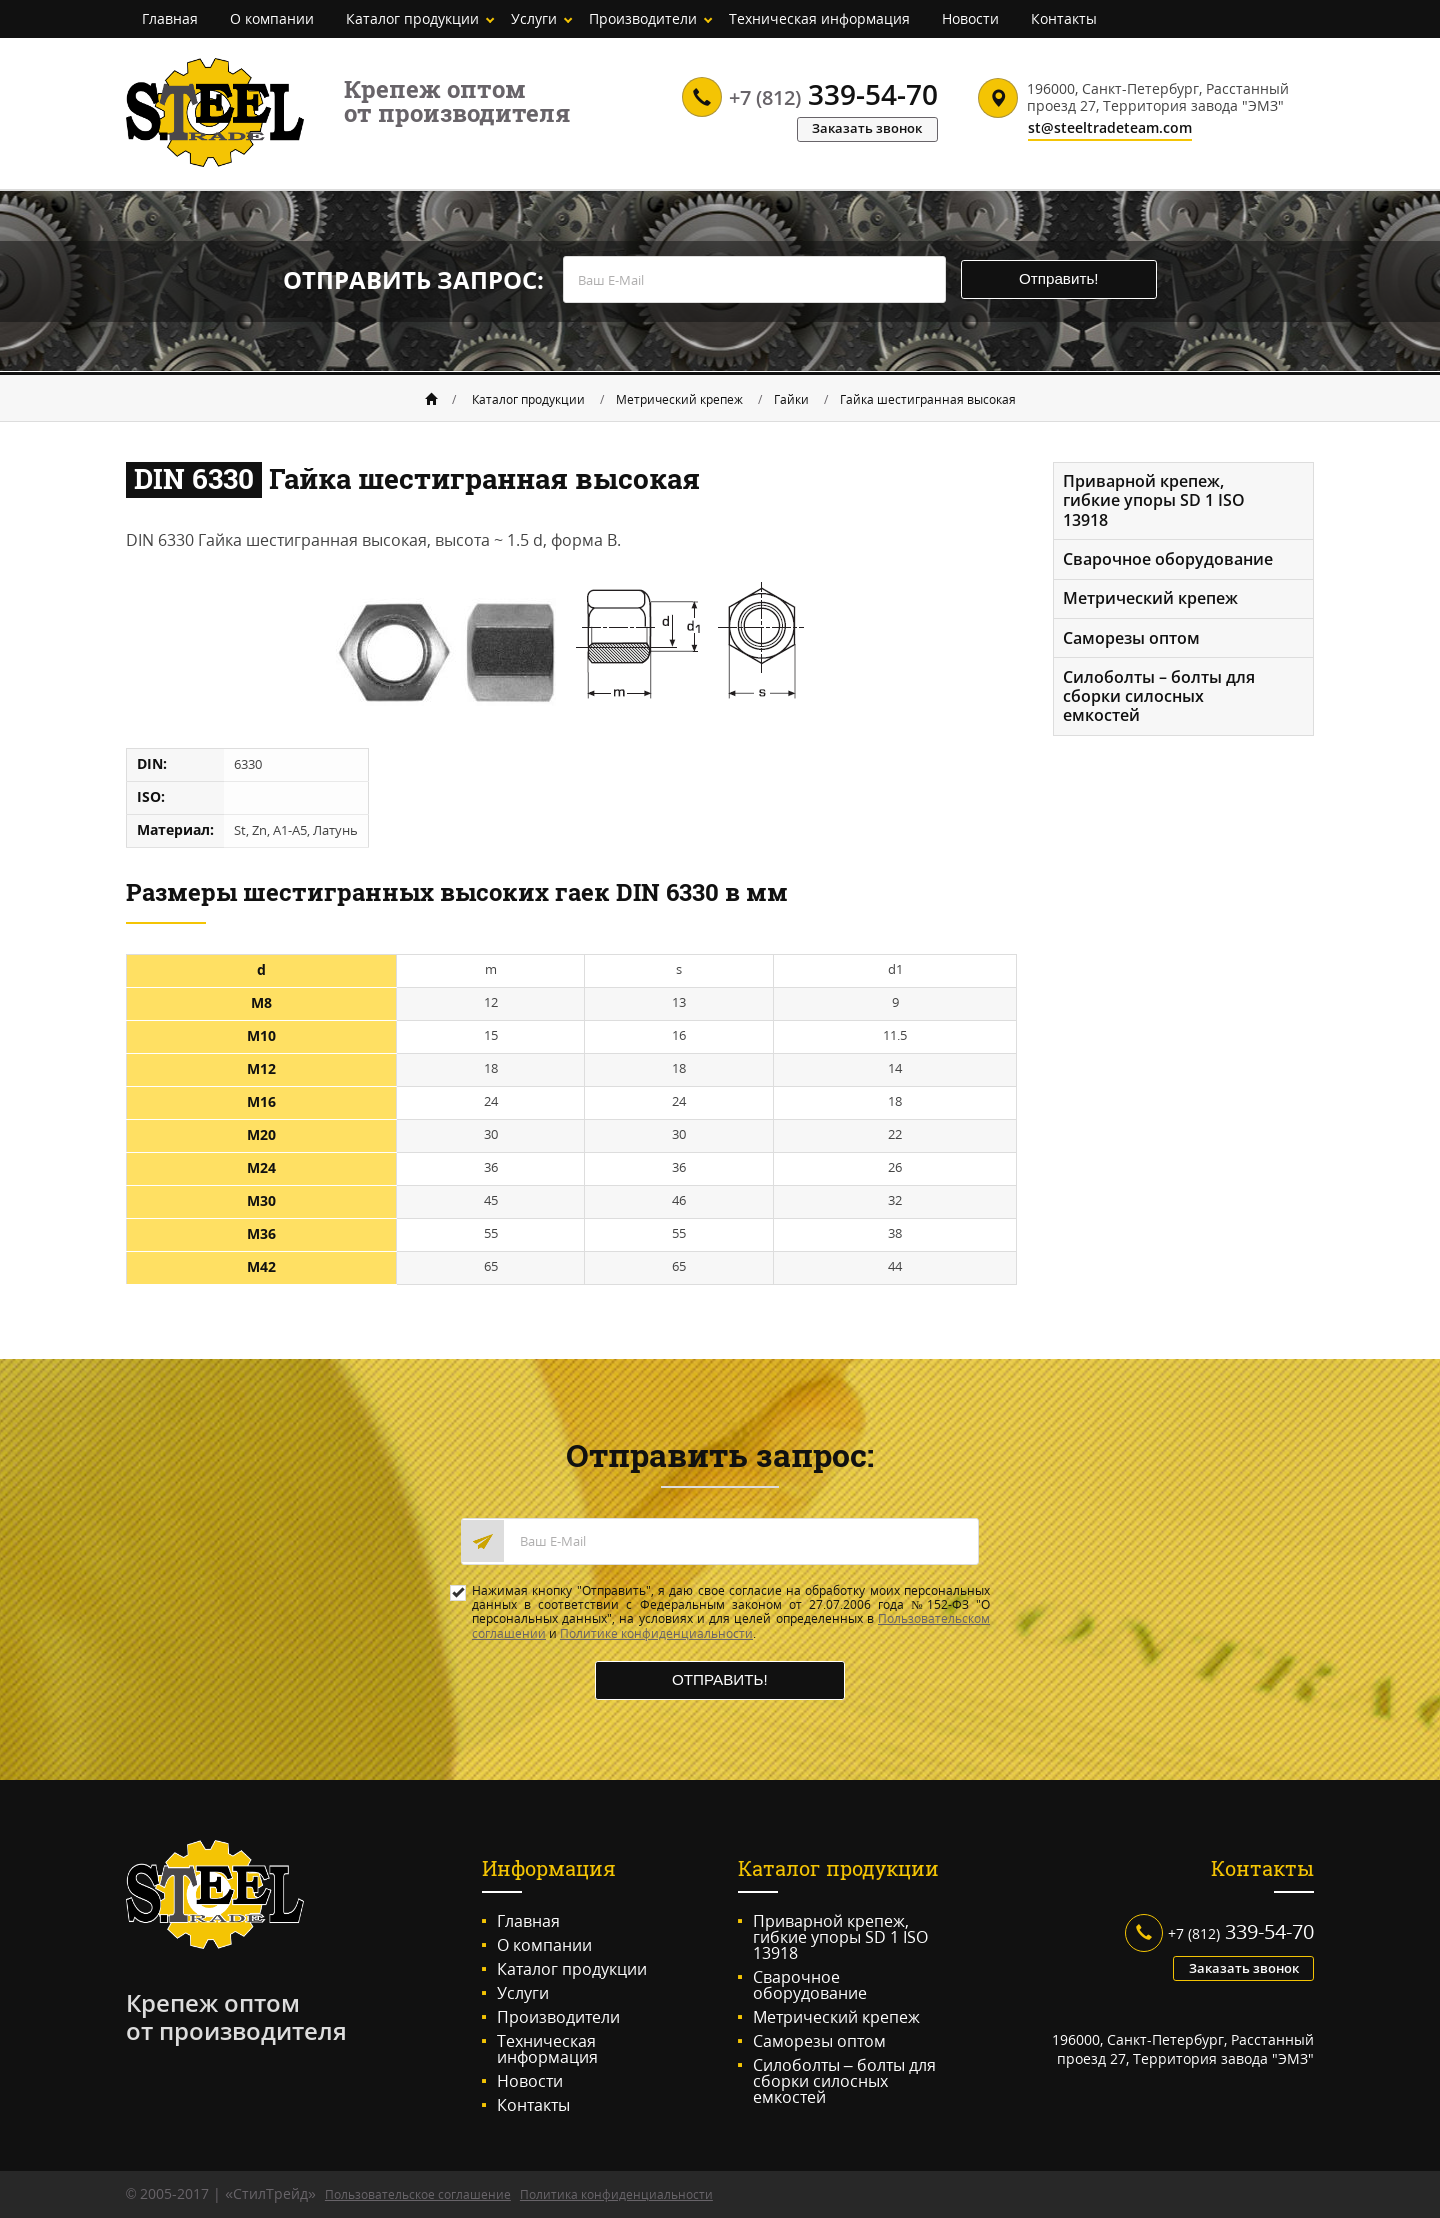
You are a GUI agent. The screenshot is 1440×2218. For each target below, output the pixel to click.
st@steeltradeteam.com (1110, 128)
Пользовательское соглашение (418, 2195)
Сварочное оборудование (1169, 559)
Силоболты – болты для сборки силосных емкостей (1160, 698)
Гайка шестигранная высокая (928, 398)
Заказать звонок (863, 127)
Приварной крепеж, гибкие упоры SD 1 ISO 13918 (1155, 499)
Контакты (1064, 18)
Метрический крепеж (679, 398)
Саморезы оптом (1132, 639)
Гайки (791, 398)
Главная (170, 18)
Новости (970, 18)
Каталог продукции (412, 18)
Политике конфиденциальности (656, 1631)
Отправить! (1070, 280)
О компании (272, 18)
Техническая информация (819, 18)
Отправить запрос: (398, 281)
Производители (643, 18)
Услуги (534, 18)
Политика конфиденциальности (616, 2195)
